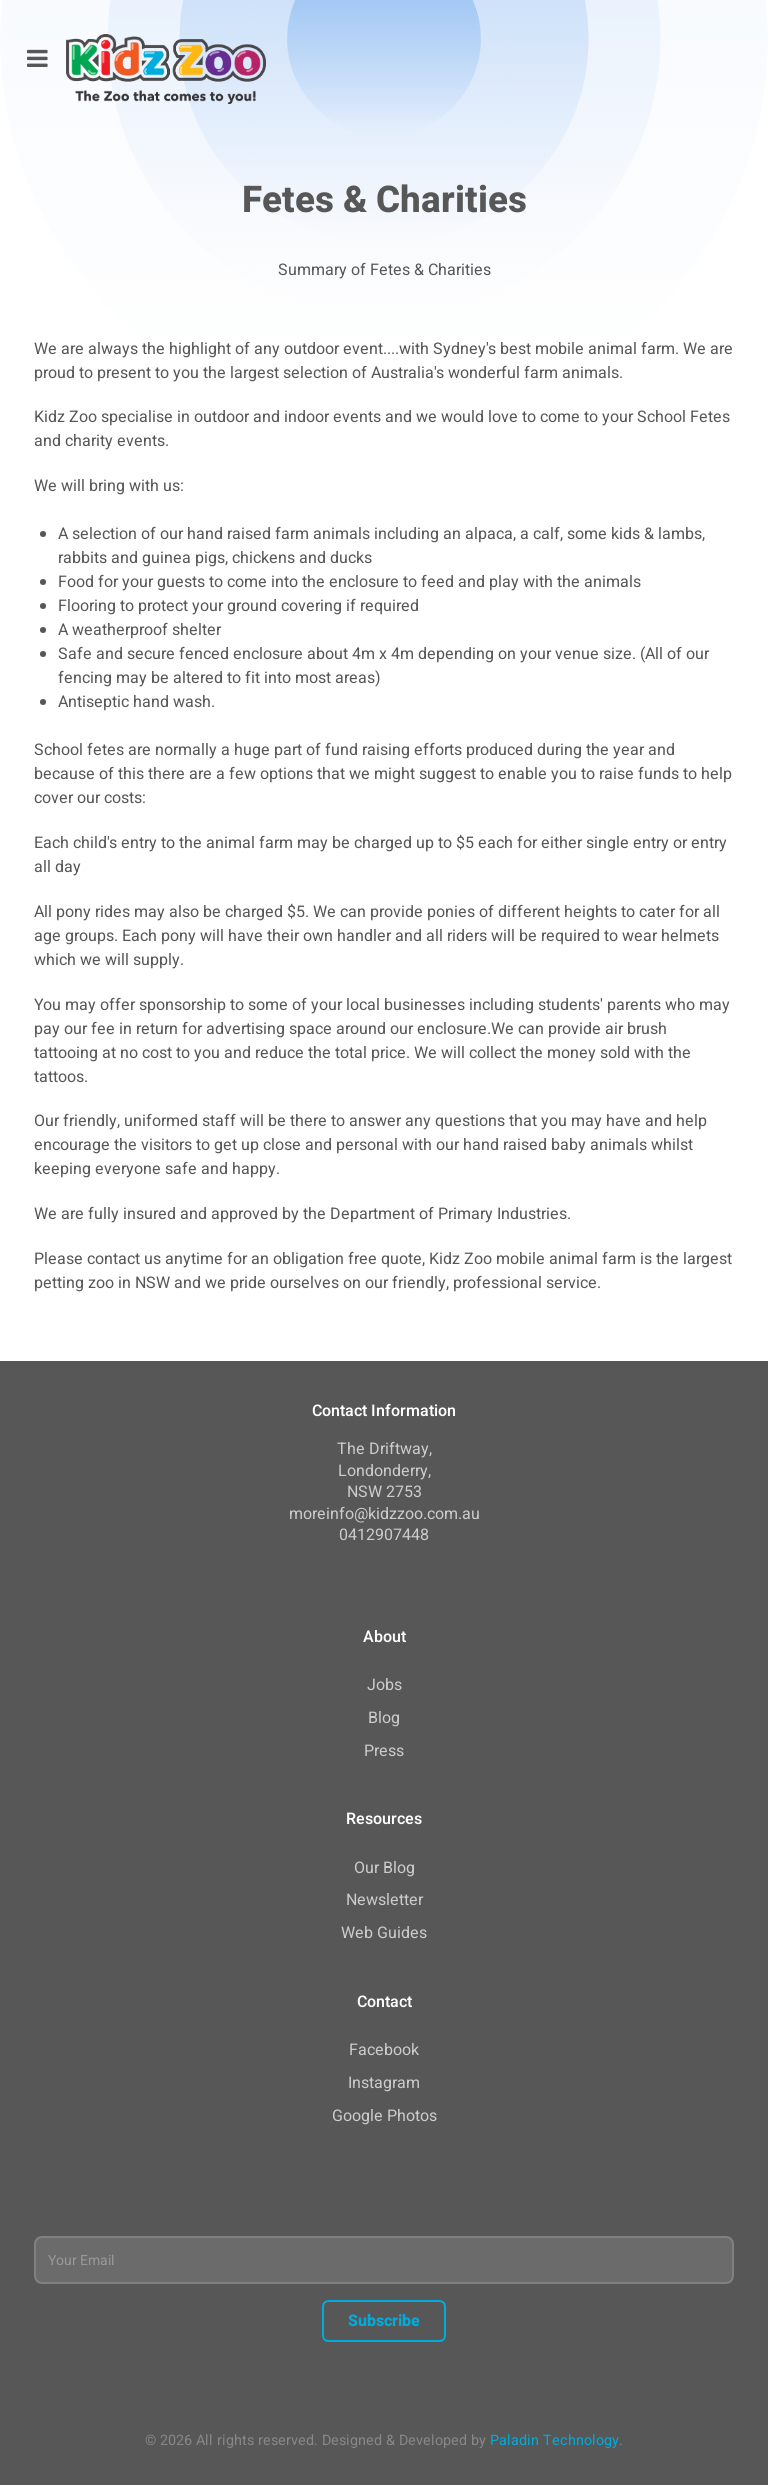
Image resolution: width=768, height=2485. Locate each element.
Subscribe (384, 2321)
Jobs (384, 1685)
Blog (384, 1718)
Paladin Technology (554, 2440)
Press (384, 1751)
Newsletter (384, 1900)
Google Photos (384, 2116)
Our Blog (384, 1868)
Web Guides (384, 1933)
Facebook (384, 2050)
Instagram (384, 2083)
